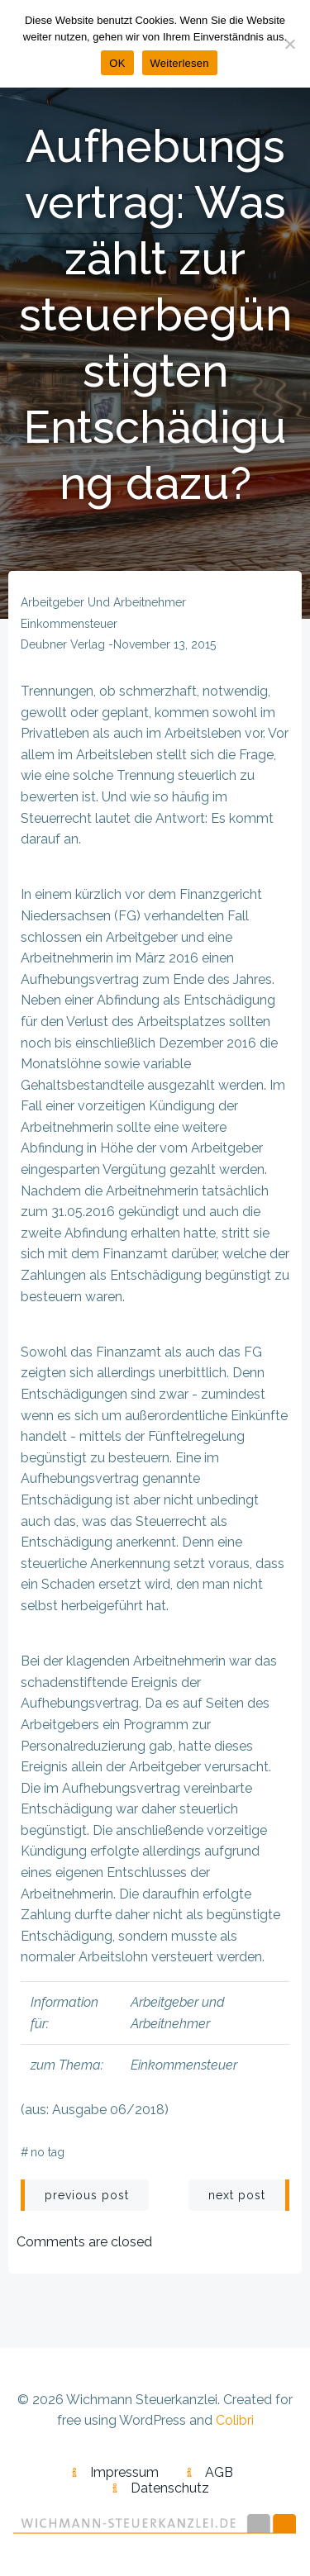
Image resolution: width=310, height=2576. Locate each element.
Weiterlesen (179, 63)
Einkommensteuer (69, 623)
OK (117, 63)
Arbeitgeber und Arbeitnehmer (103, 602)
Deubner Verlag (63, 644)
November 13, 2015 (164, 644)
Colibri (235, 2420)
